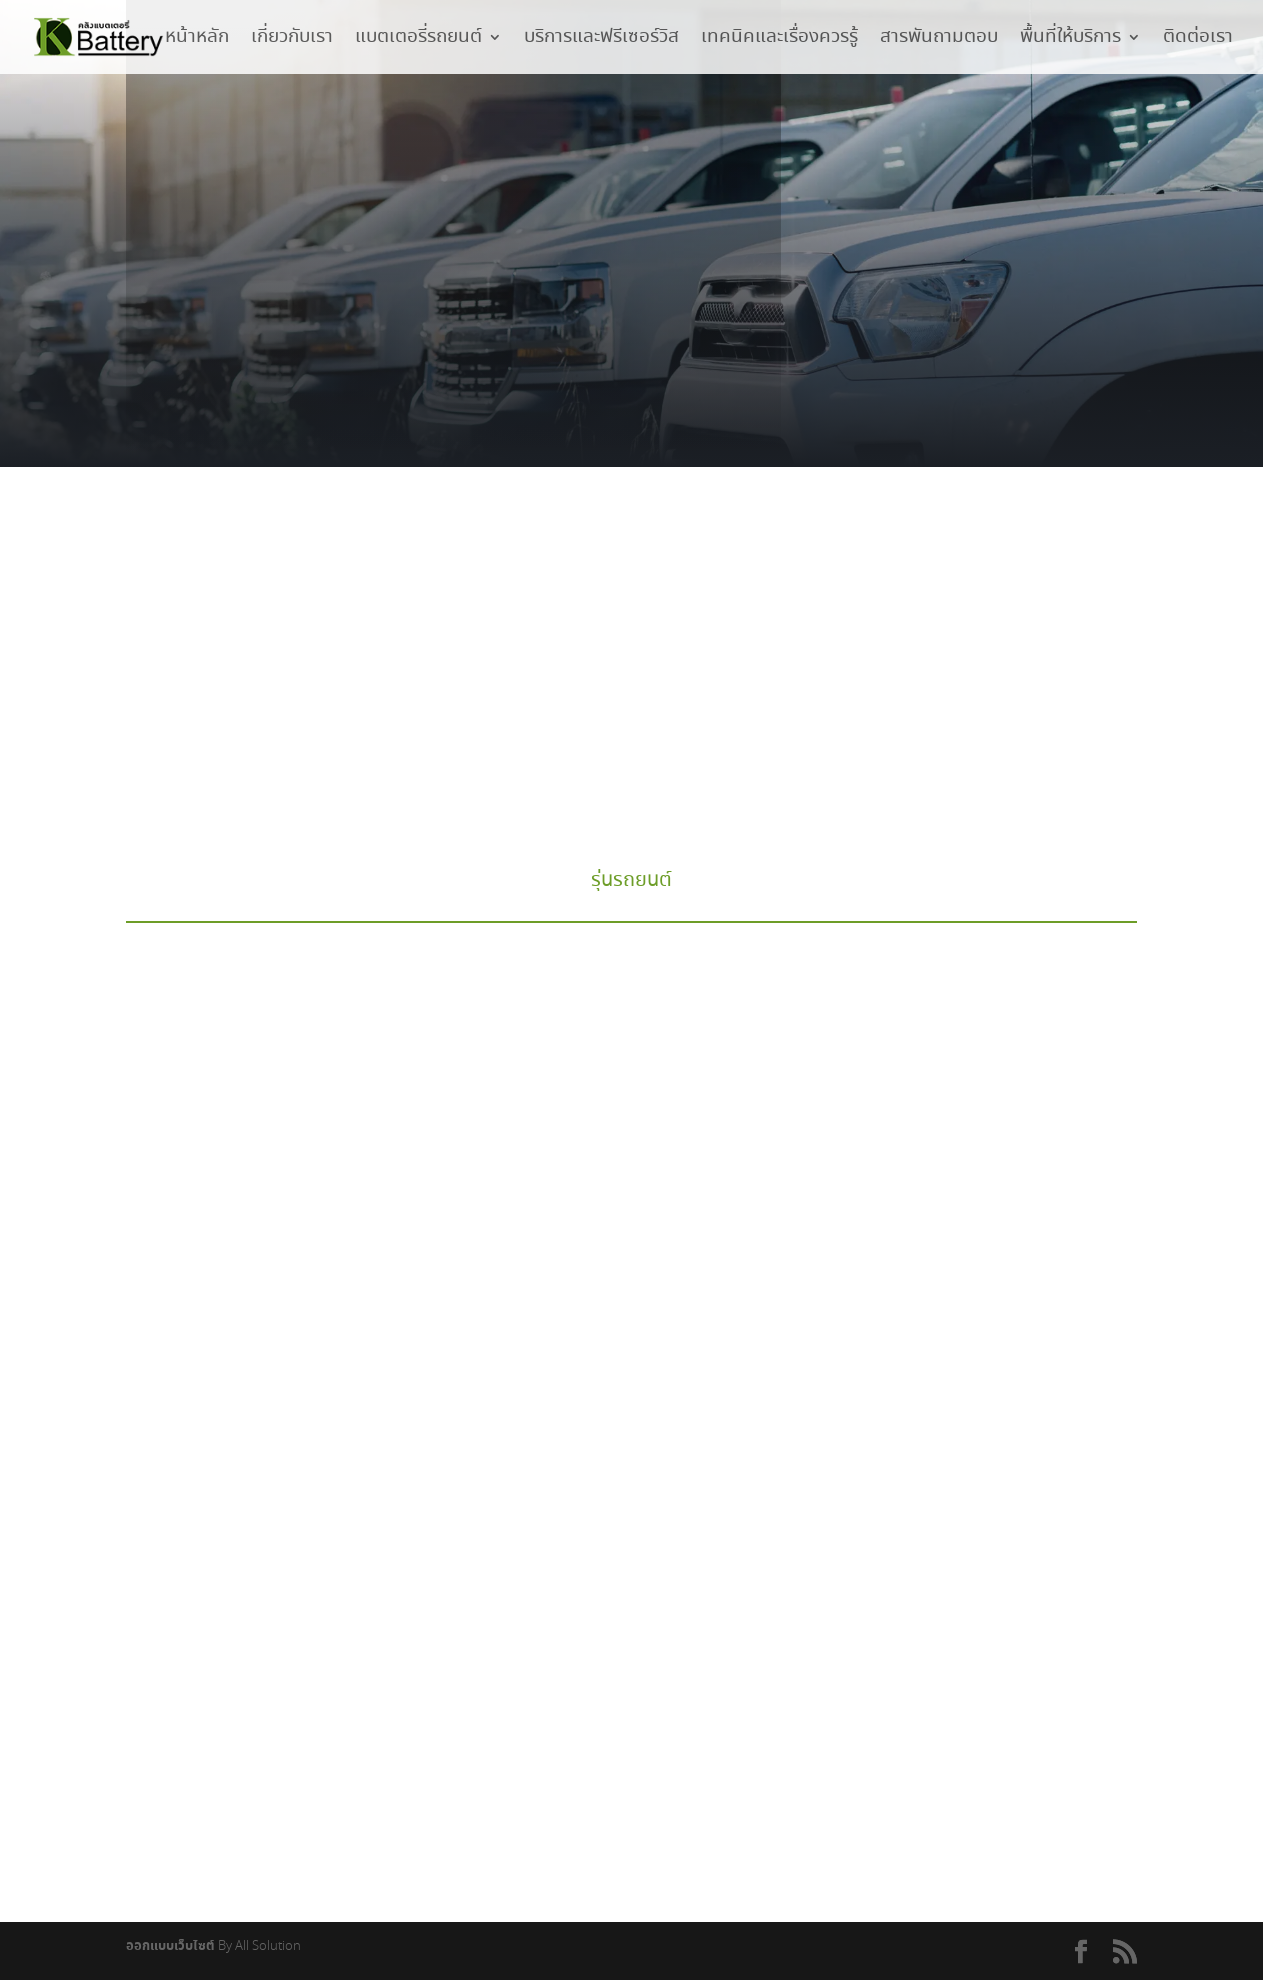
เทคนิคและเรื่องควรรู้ (779, 40)
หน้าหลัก (197, 40)
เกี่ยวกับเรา (292, 40)
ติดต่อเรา (1198, 40)
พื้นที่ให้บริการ (1070, 40)
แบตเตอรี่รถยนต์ (418, 40)
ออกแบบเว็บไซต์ (170, 1946)
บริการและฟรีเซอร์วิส (601, 40)
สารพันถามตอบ (939, 40)
